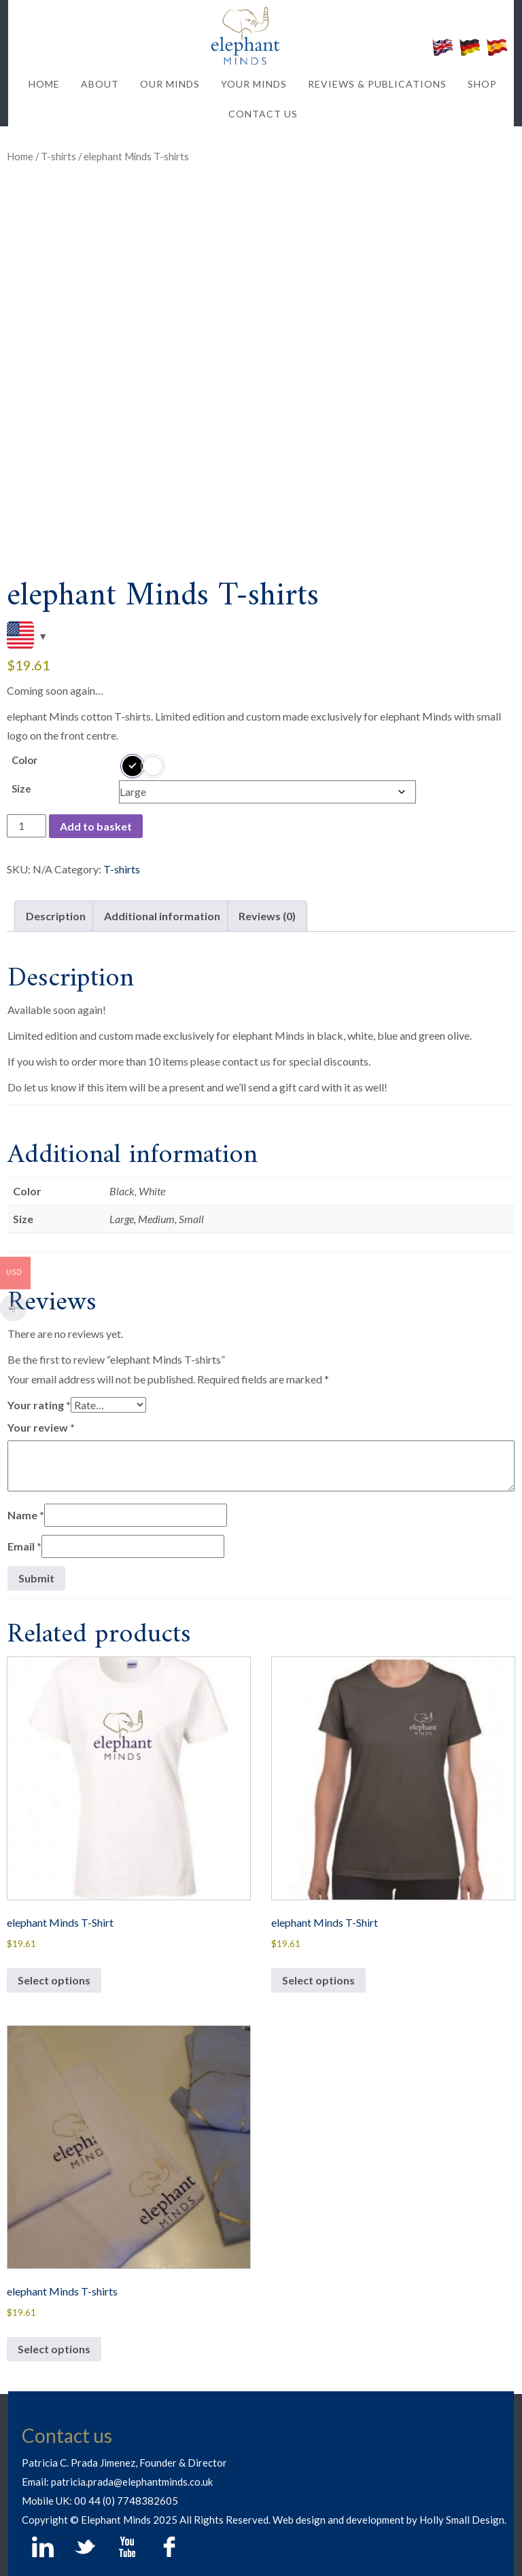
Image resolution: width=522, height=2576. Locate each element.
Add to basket (96, 826)
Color (24, 760)
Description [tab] (56, 915)
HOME (44, 84)
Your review (41, 1427)
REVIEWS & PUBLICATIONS (377, 84)
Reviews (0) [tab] (267, 915)
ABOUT (100, 84)
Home (20, 156)
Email (24, 1546)
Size (21, 788)
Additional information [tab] (162, 915)
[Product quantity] (26, 825)
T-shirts (58, 156)
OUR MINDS (170, 84)
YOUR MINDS (254, 84)
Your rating (39, 1404)
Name (25, 1514)
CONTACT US (263, 114)
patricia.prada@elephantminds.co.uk (132, 2481)
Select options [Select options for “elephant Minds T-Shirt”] (54, 1980)
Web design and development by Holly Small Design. (389, 2520)
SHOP (482, 84)
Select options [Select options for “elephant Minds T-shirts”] (54, 2348)
